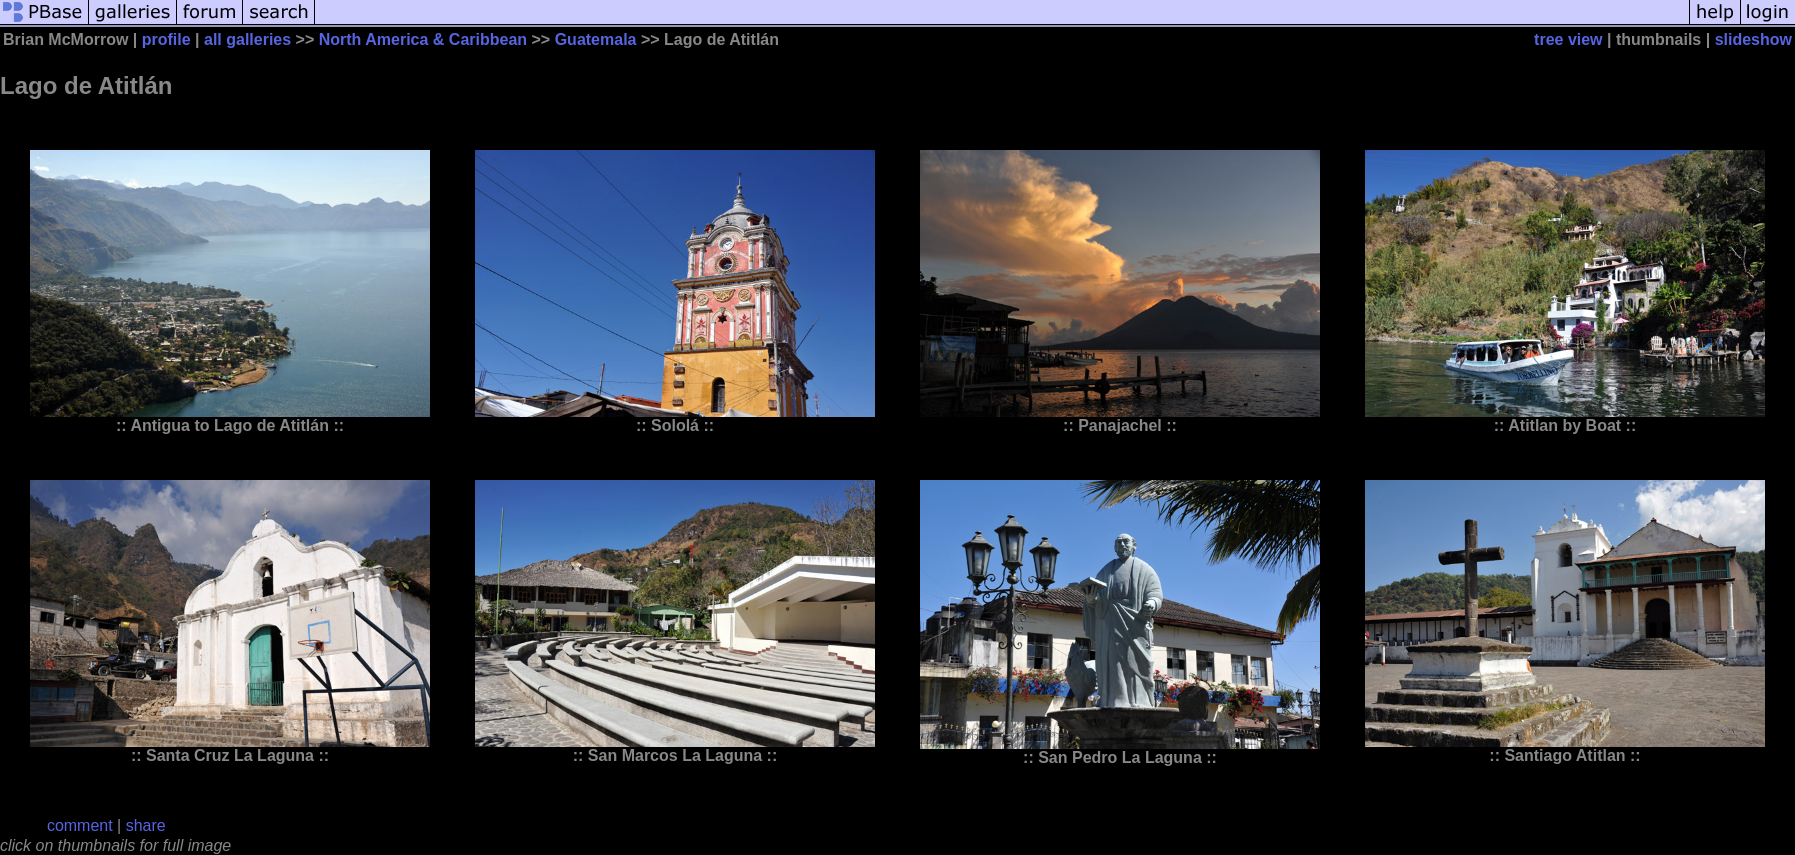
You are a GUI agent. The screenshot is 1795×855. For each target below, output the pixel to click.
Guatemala (596, 39)
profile (166, 39)
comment (80, 825)
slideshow (1753, 39)
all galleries (247, 39)
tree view (1568, 39)
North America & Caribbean (423, 39)
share (146, 825)
